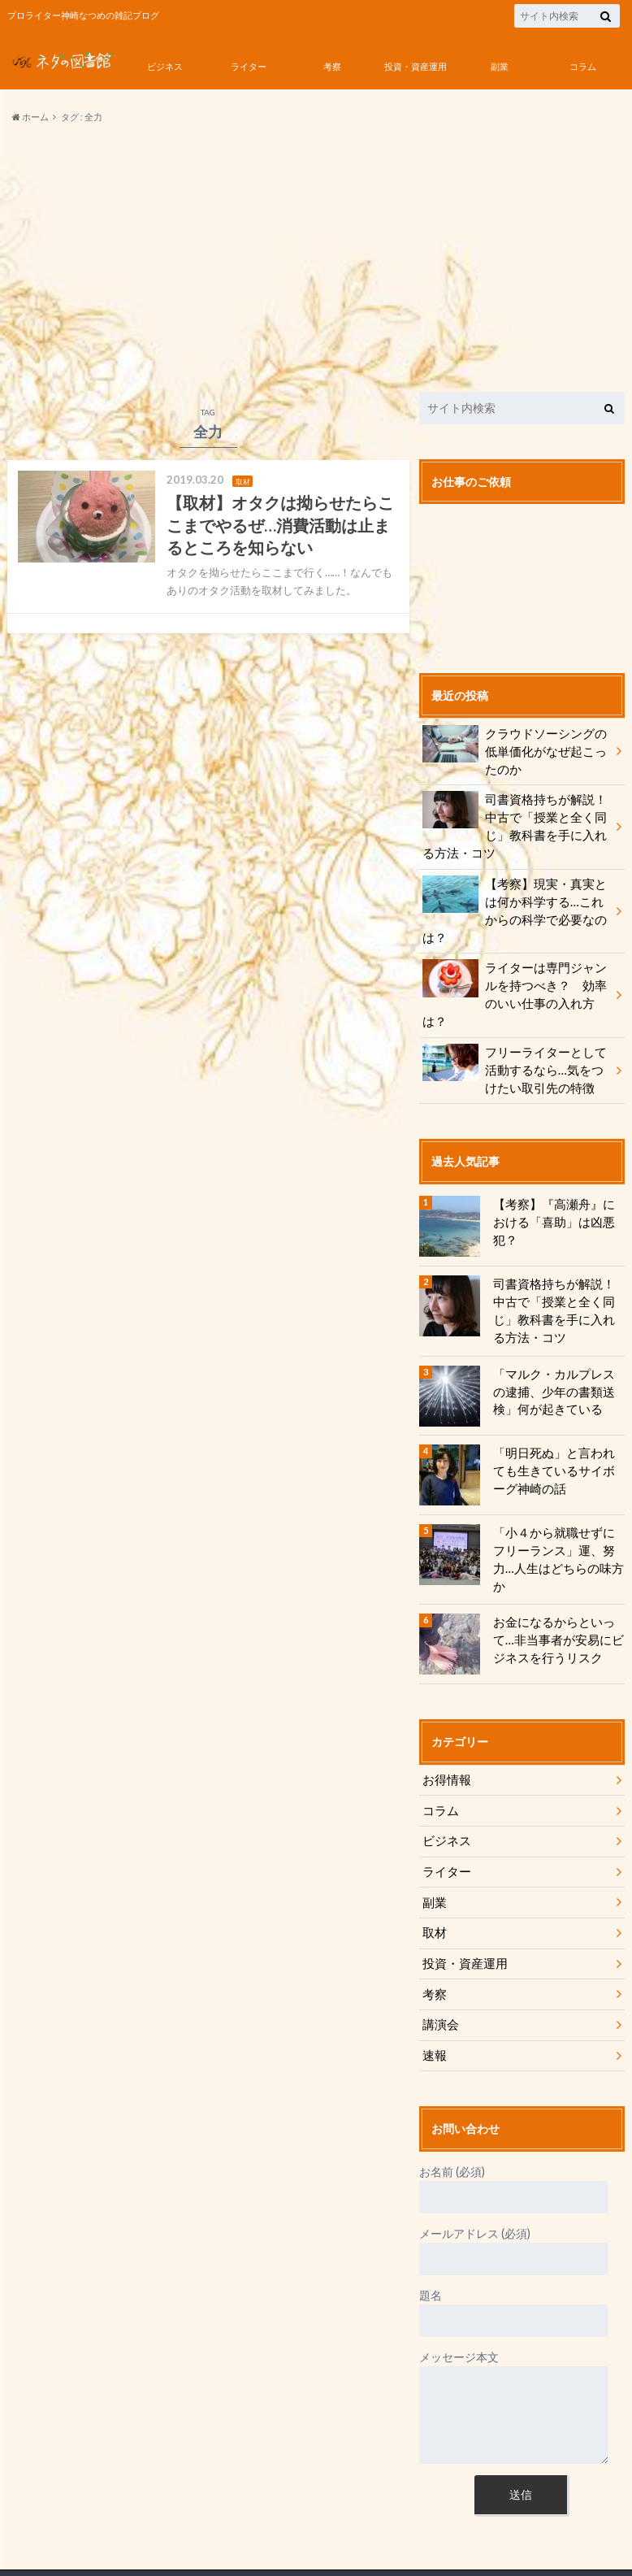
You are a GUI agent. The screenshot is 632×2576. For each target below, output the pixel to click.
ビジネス (165, 66)
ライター (248, 66)
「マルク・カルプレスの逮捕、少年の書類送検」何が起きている (555, 1348)
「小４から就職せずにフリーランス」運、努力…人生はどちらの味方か (555, 1507)
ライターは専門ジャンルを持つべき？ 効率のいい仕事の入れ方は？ (516, 963)
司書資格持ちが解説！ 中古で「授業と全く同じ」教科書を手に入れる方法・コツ (516, 824)
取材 (433, 1876)
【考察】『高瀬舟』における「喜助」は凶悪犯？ (555, 1172)
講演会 (439, 1967)
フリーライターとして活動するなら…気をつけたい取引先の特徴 (516, 1028)
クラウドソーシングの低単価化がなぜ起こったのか (516, 749)
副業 (500, 66)
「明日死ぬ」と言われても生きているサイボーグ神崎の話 (555, 1427)
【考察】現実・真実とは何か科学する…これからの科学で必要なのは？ (516, 898)
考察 (332, 66)
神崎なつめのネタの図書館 (148, 2535)
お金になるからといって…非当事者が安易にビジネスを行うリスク (554, 1586)
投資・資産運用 (415, 66)
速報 (433, 1997)
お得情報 (445, 1726)
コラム (582, 66)
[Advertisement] (316, 258)
